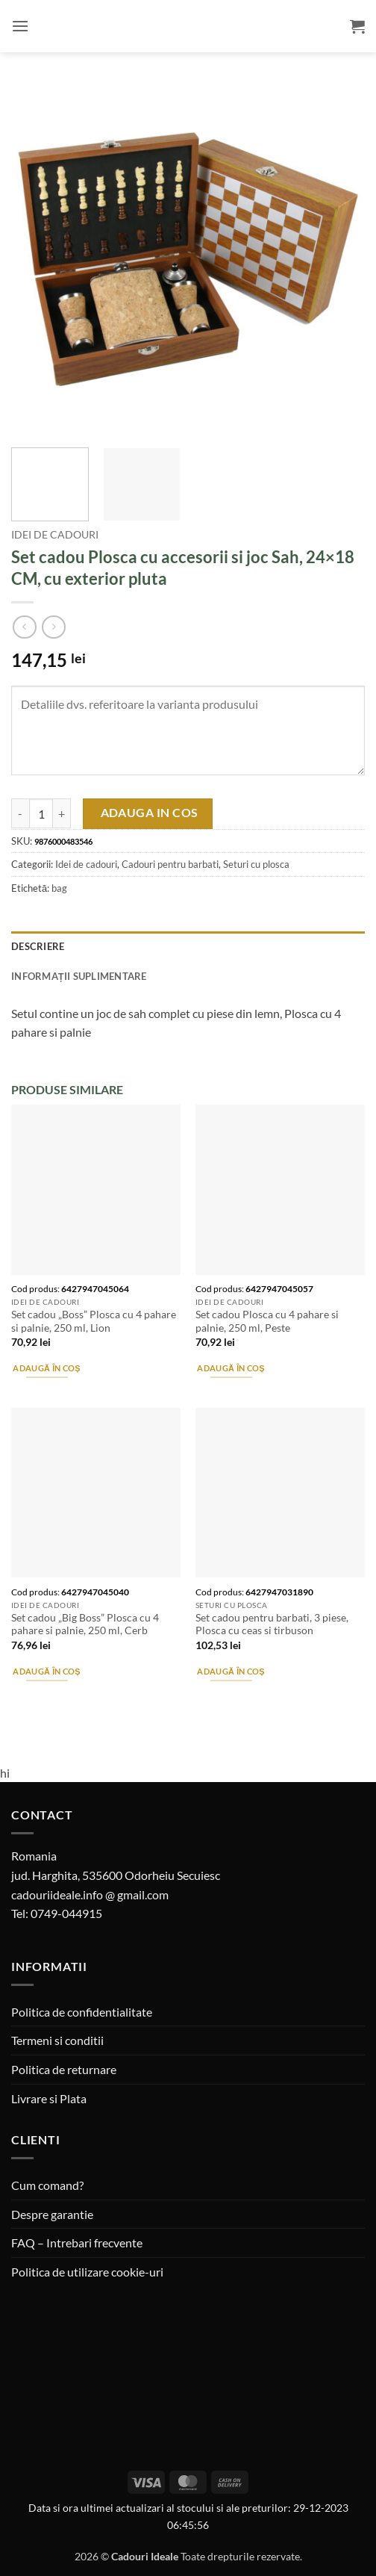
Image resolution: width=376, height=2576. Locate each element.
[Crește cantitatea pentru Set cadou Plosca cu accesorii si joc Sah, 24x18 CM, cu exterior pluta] (62, 813)
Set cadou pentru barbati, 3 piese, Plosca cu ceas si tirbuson (271, 1624)
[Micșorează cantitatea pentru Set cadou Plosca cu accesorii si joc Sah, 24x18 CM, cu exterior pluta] (20, 813)
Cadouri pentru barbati (170, 864)
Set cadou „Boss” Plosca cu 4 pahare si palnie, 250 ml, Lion (93, 1321)
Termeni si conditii (57, 2040)
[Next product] (24, 627)
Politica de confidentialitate (81, 2012)
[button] (20, 25)
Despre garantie (52, 2214)
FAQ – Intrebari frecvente (76, 2242)
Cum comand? (47, 2185)
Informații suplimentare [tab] (79, 976)
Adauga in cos (149, 812)
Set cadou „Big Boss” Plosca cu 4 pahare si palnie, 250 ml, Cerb (85, 1624)
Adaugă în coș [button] (46, 1368)
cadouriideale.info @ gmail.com (90, 1894)
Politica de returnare (63, 2069)
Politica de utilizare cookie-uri (87, 2272)
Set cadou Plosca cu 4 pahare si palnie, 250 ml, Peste (267, 1321)
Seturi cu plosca (256, 864)
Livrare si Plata (49, 2098)
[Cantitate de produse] (41, 813)
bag (59, 888)
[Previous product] (53, 627)
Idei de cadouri (54, 535)
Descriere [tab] (37, 946)
